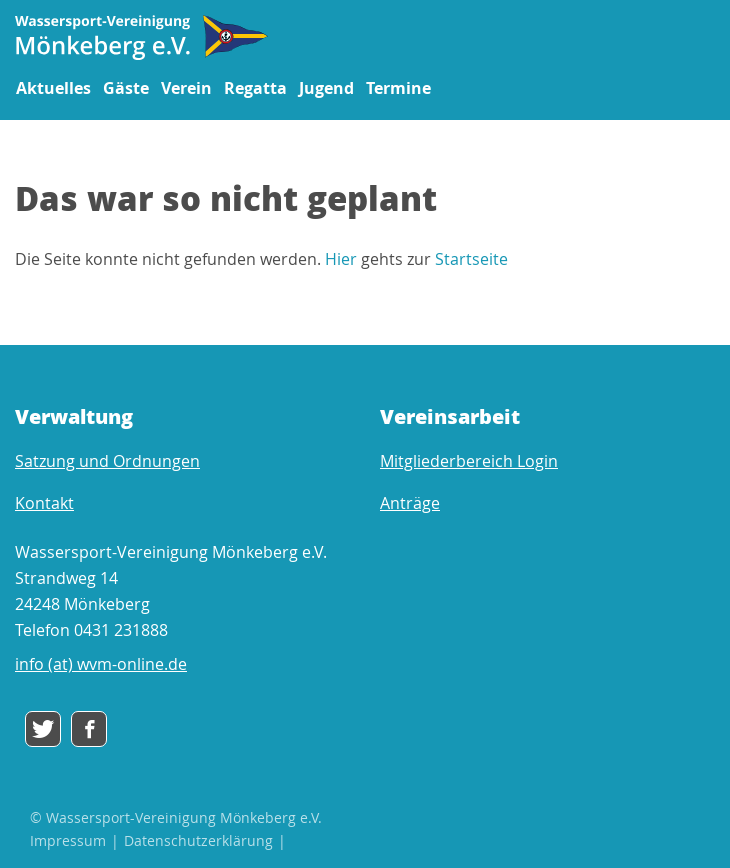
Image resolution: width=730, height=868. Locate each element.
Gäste (126, 88)
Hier (341, 259)
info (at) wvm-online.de (101, 664)
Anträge (410, 503)
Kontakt (44, 503)
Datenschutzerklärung (198, 840)
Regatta (255, 88)
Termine (398, 88)
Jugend (326, 88)
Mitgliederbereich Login (469, 461)
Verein (186, 88)
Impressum (68, 840)
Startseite (471, 259)
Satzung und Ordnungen (107, 461)
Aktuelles (53, 88)
